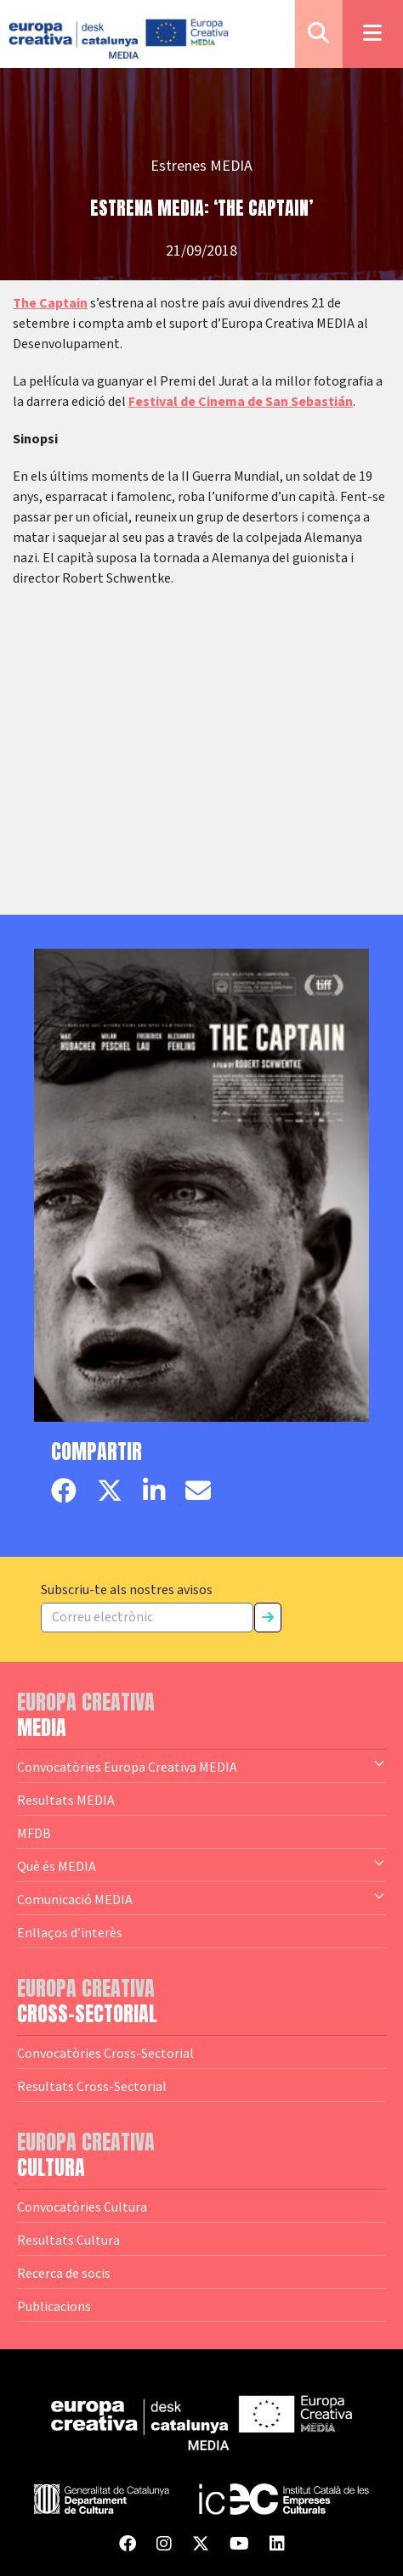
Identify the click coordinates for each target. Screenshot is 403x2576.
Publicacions (54, 2305)
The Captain (50, 303)
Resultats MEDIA (66, 1799)
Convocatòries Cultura (82, 2206)
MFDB (34, 1832)
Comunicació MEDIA (201, 1898)
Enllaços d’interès (69, 1932)
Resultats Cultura (68, 2239)
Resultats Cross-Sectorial (92, 2085)
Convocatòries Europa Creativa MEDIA (201, 1765)
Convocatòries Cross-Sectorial (105, 2052)
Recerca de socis (64, 2272)
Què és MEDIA (201, 1865)
